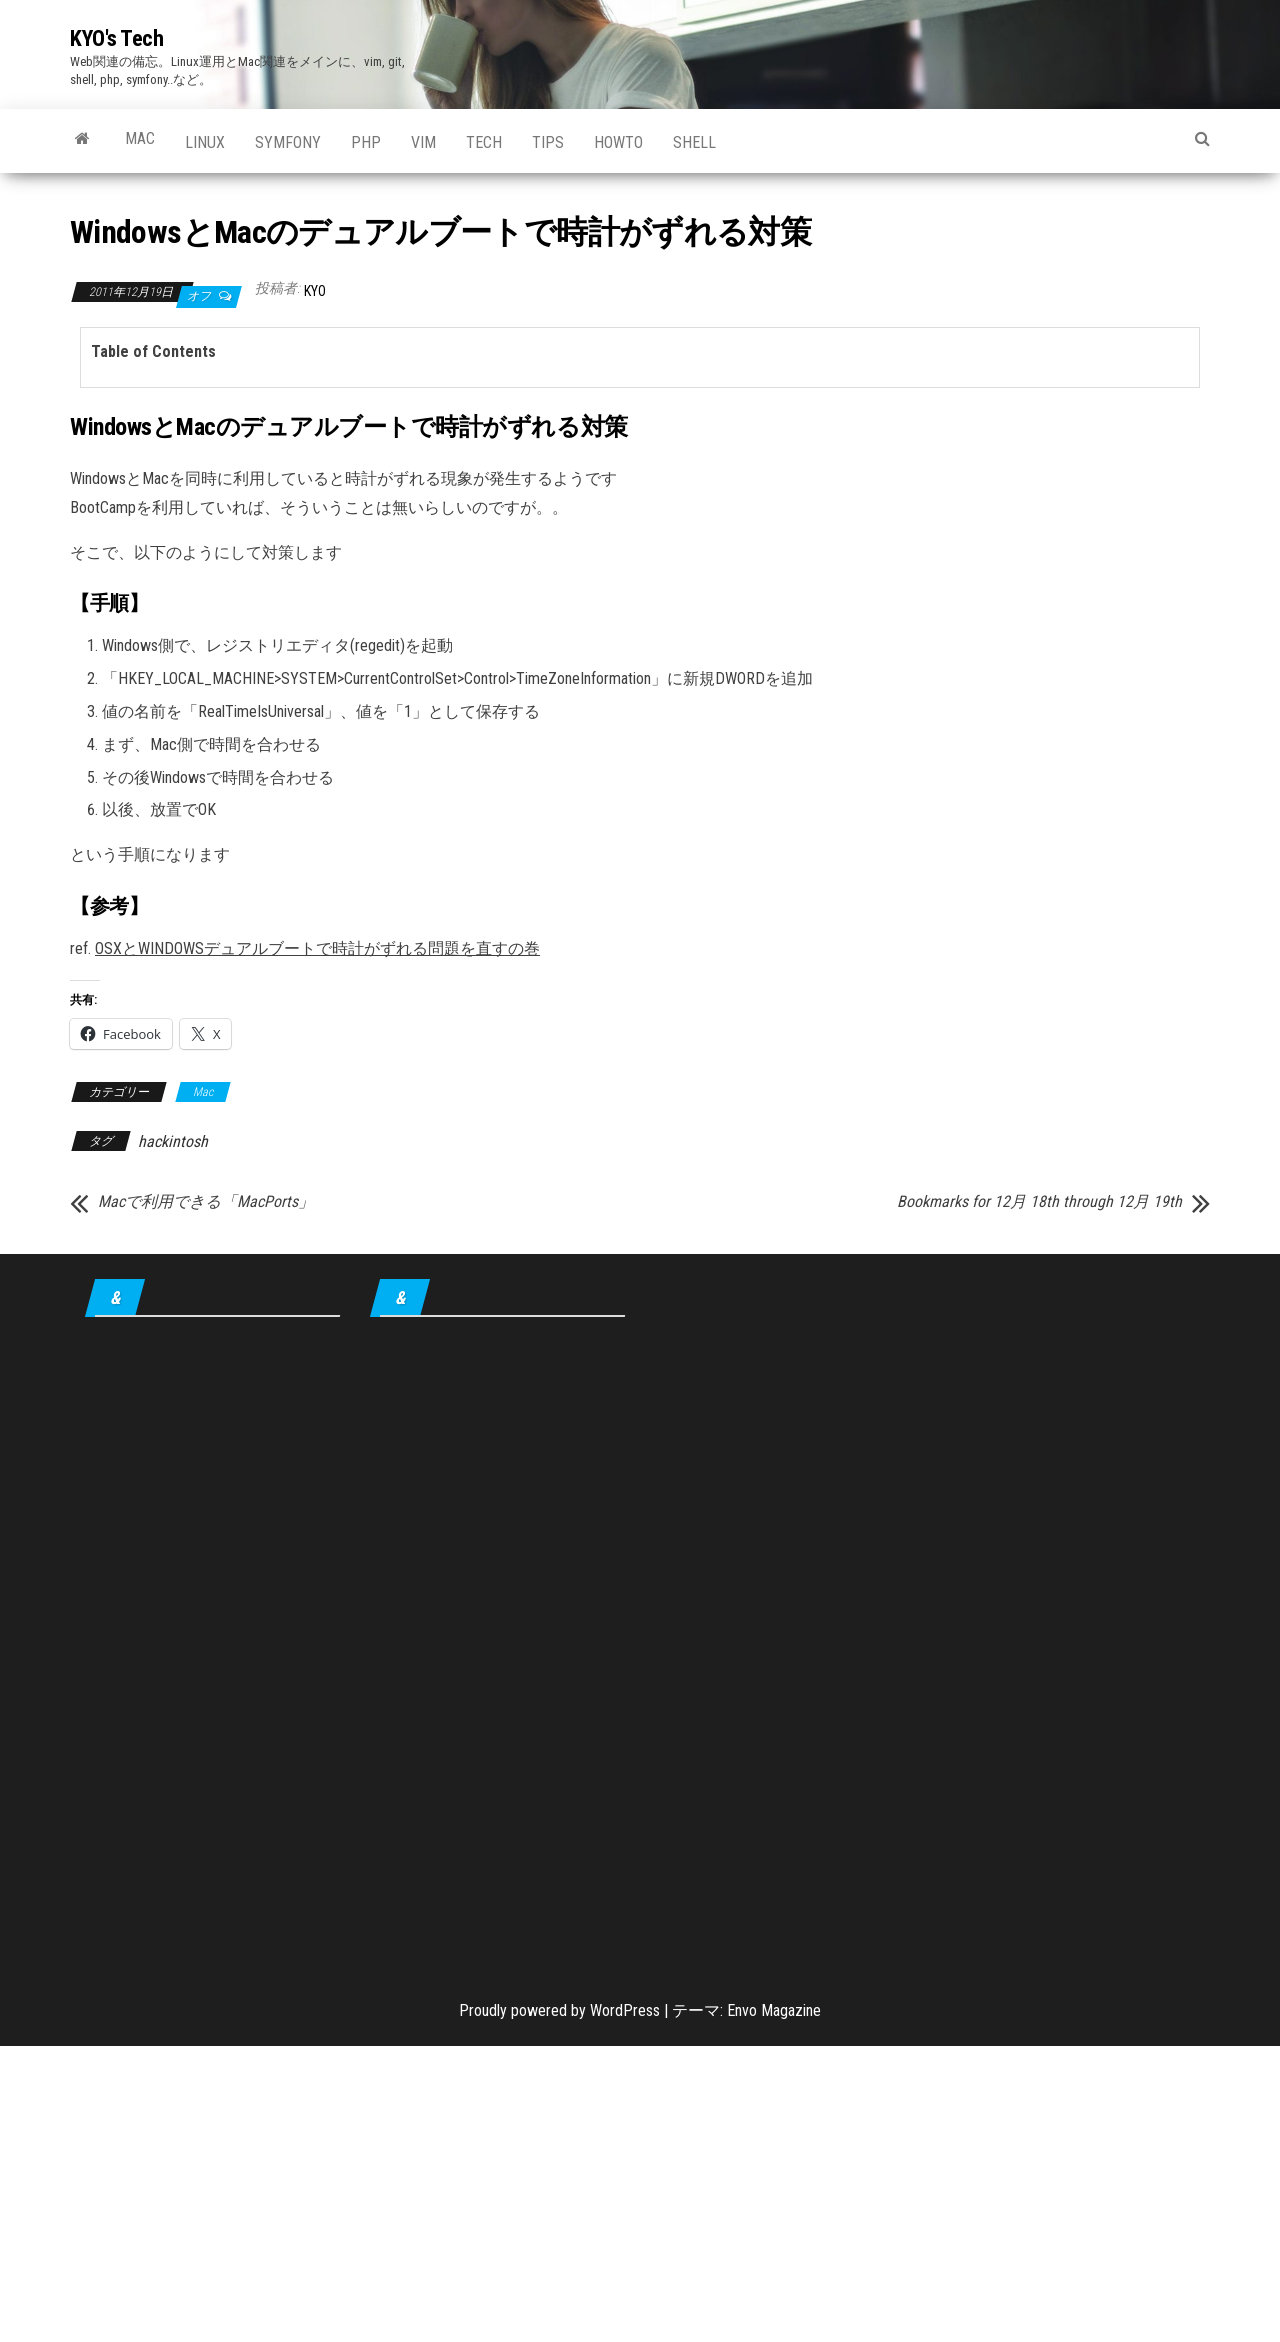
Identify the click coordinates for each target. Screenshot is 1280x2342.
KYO (315, 291)
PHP (366, 142)
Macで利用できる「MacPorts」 (206, 1202)
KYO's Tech (117, 38)
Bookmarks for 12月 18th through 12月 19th (1039, 1202)
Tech (484, 142)
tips (548, 142)
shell (694, 142)
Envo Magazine (774, 2010)
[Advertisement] (212, 1644)
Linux (205, 142)
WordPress (625, 2010)
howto (618, 142)
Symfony (288, 142)
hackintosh (173, 1141)
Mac (140, 138)
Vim (423, 142)
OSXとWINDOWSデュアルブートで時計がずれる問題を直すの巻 (317, 948)
